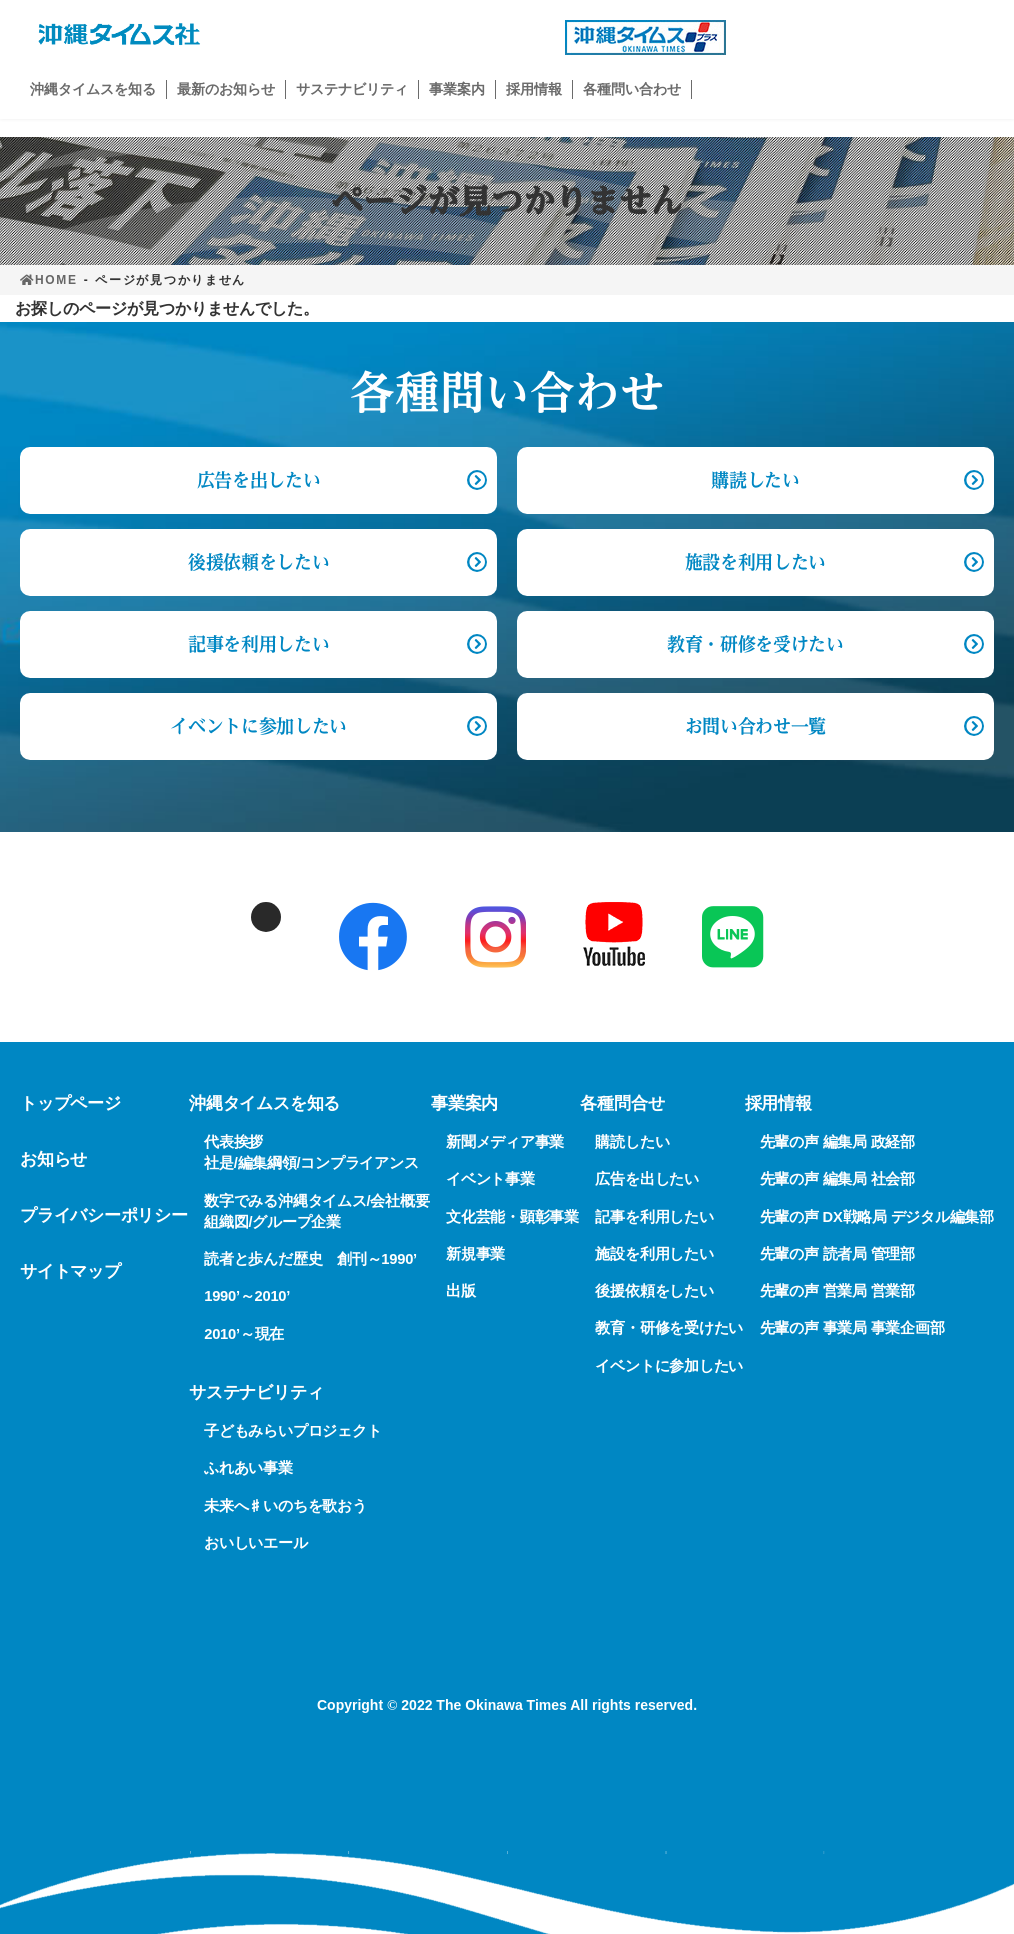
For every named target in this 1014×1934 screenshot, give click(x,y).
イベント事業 (490, 1179)
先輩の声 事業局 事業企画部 (852, 1328)
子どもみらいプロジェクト (292, 1431)
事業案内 (464, 1103)
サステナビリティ (256, 1392)
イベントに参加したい (258, 726)
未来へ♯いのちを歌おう (285, 1505)
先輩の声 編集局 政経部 (837, 1142)
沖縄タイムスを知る (264, 1103)
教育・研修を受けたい (755, 644)
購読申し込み (870, 37)
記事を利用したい (258, 644)
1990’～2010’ (247, 1296)
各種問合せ (622, 1103)
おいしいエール (255, 1543)
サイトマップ (70, 1271)
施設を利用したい (755, 562)
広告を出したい (646, 1179)
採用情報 (778, 1103)
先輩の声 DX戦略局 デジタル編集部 (877, 1216)
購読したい (755, 480)
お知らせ (53, 1159)
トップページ (70, 1103)
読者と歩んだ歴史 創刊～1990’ (310, 1259)
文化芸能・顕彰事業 (512, 1216)
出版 (461, 1291)
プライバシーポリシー (104, 1215)
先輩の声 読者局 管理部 (837, 1254)
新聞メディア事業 (505, 1142)
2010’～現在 (244, 1333)
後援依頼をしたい (258, 562)
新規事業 (475, 1254)
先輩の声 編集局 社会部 (837, 1179)
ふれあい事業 (248, 1468)
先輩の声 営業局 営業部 (837, 1291)
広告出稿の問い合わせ (421, 37)
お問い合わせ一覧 (755, 726)
